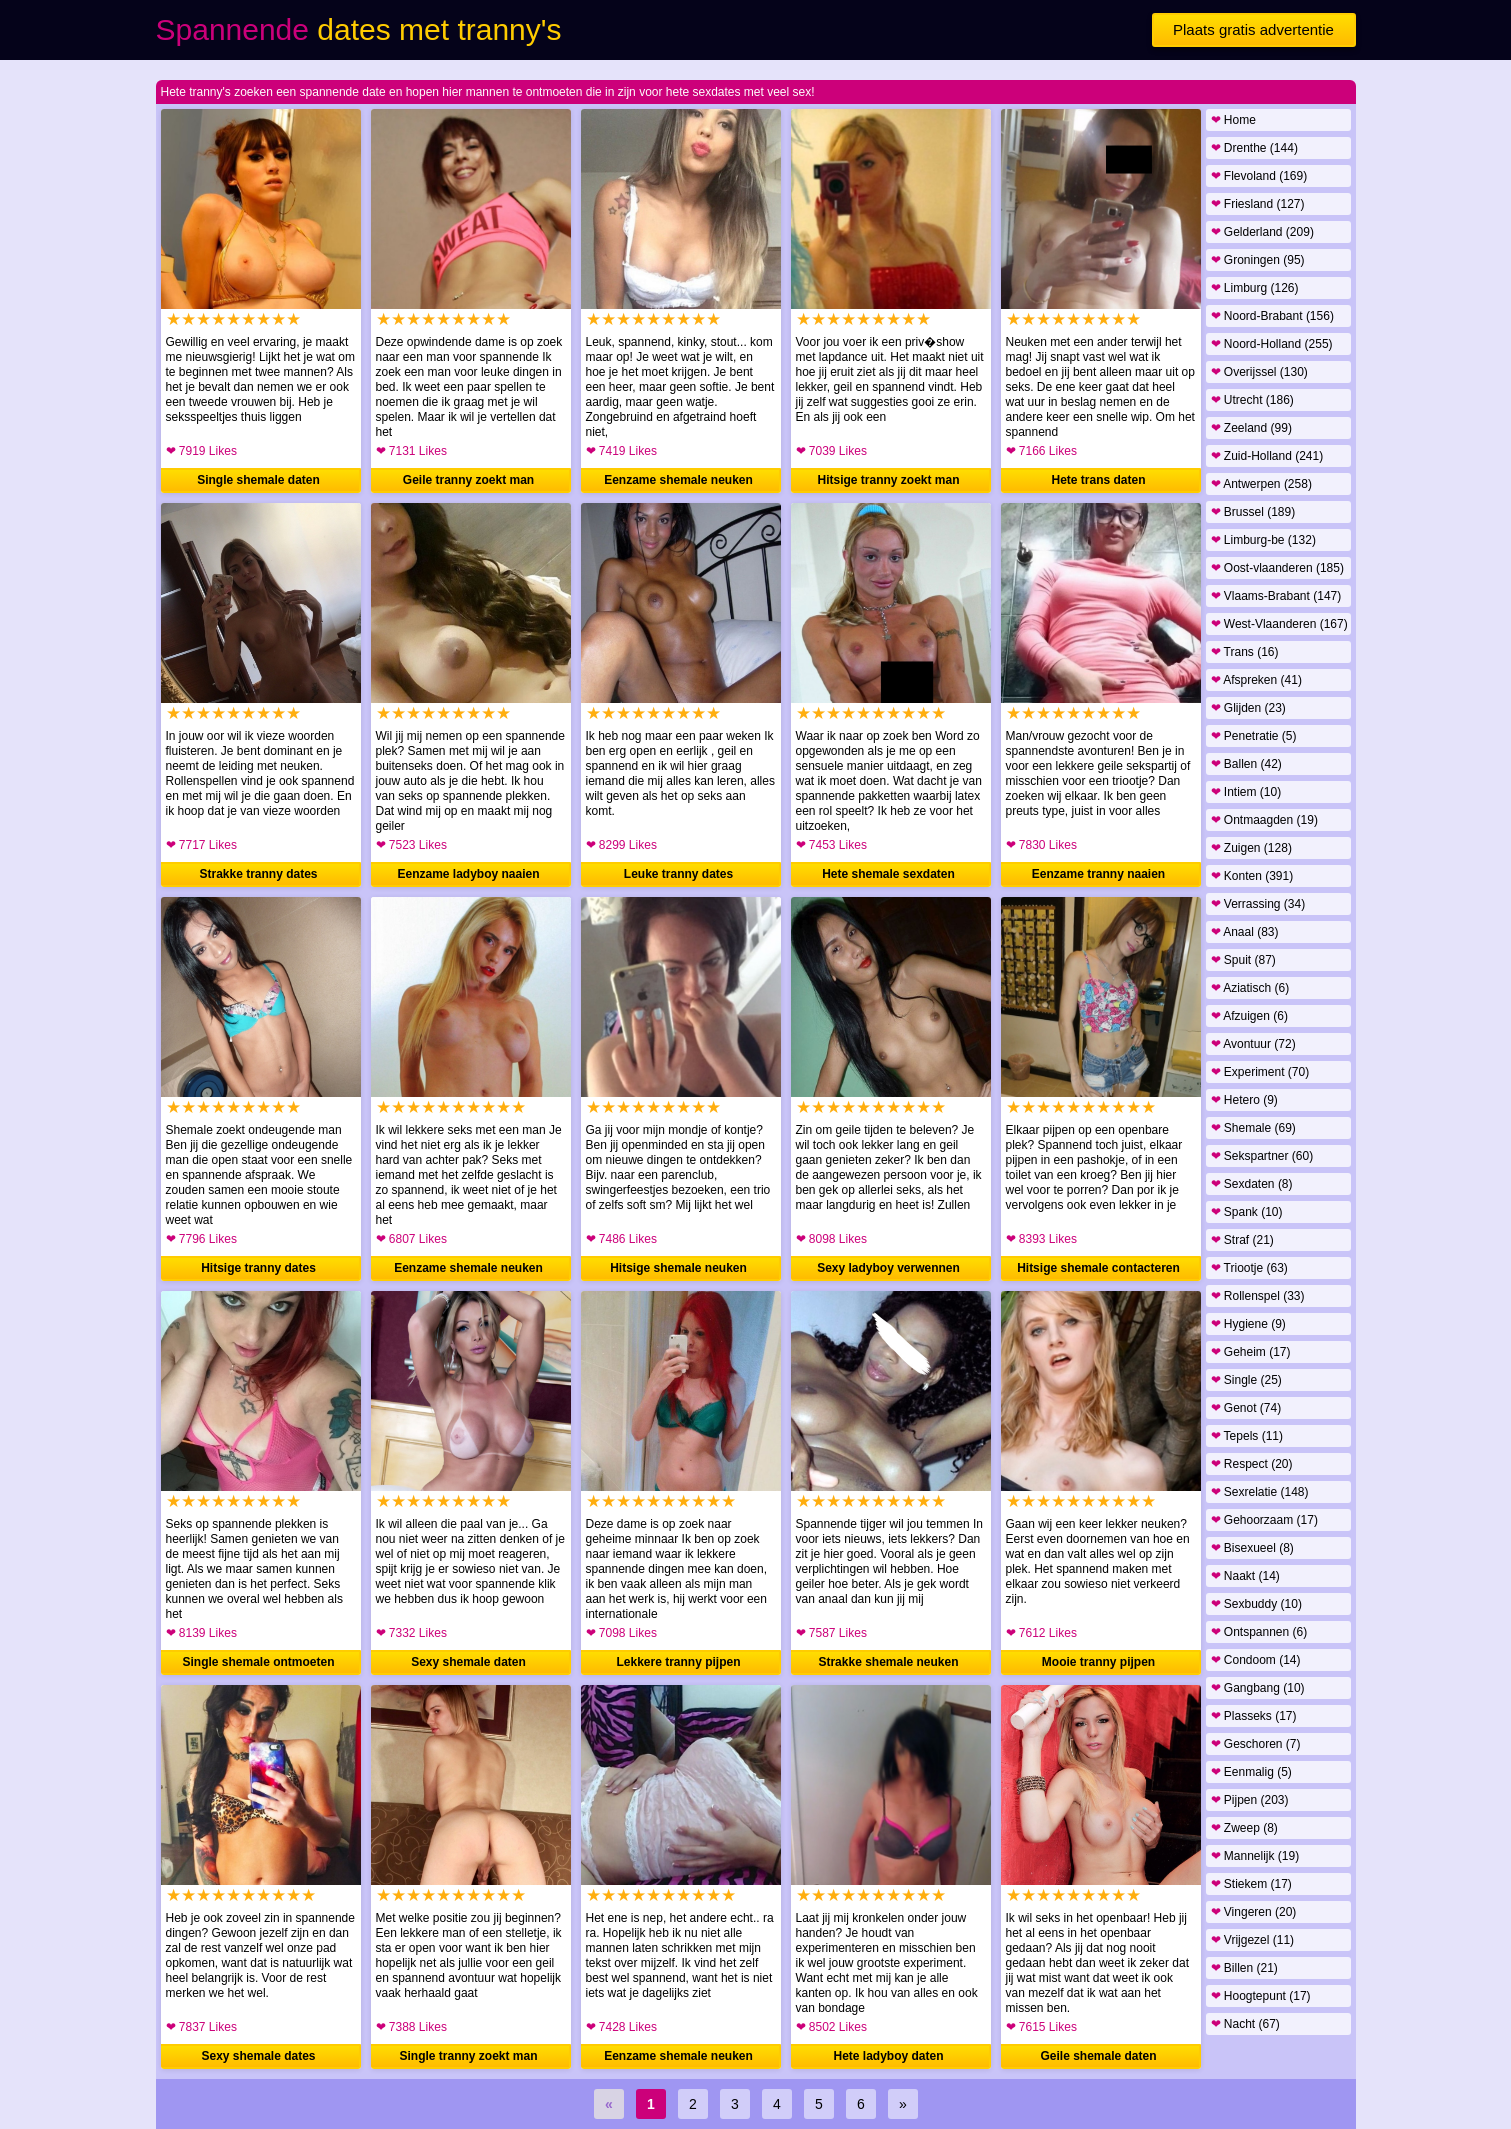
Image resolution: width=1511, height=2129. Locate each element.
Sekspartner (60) (1262, 1156)
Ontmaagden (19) (1264, 820)
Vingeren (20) (1254, 1912)
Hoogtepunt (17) (1261, 1996)
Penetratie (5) (1254, 736)
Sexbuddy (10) (1256, 1604)
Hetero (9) (1244, 1100)
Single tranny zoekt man (468, 2056)
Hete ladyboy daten (888, 2056)
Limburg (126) (1255, 288)
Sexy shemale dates (258, 2056)
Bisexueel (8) (1252, 1548)
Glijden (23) (1248, 708)
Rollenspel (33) (1258, 1296)
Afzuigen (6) (1249, 1016)
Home (1233, 120)
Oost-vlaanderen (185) (1277, 568)
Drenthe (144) (1254, 148)
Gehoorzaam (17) (1264, 1520)
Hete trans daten (1098, 480)
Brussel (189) (1253, 512)
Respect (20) (1252, 1464)
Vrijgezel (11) (1253, 1940)
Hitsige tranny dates (258, 1268)
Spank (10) (1247, 1212)
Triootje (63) (1249, 1268)
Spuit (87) (1243, 960)
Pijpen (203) (1250, 1800)
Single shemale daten (258, 480)
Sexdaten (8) (1252, 1184)
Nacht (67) (1245, 2024)
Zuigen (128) (1251, 848)
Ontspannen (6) (1259, 1632)
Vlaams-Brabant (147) (1276, 596)
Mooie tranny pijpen (1098, 1662)
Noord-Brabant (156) (1272, 316)
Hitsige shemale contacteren (1098, 1268)
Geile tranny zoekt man (468, 480)
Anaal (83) (1245, 932)
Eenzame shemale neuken (678, 480)
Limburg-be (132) (1263, 540)
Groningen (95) (1258, 260)
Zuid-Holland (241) (1267, 456)
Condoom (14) (1256, 1660)
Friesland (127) (1258, 204)
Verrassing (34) (1258, 904)
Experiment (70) (1260, 1072)
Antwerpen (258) (1261, 484)
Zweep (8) (1244, 1828)
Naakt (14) (1245, 1576)
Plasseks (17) (1254, 1716)
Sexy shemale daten (468, 1662)
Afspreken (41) (1256, 680)
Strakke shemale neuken (888, 1662)
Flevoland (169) (1259, 176)
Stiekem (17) (1251, 1884)
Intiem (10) (1246, 792)
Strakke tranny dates (258, 874)
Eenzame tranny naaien (1098, 874)
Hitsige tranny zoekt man (888, 480)
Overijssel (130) (1259, 372)
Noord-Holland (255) (1272, 344)
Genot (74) (1246, 1408)
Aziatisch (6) (1250, 988)
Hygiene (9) (1248, 1324)
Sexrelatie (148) (1260, 1492)
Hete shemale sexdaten (888, 874)
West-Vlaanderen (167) (1279, 624)
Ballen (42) (1246, 764)
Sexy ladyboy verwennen (888, 1268)
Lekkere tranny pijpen (678, 1662)
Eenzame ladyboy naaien (468, 874)
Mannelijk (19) (1255, 1856)
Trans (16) (1245, 652)
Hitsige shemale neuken (678, 1268)
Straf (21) (1242, 1240)
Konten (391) (1252, 876)
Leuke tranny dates (678, 874)
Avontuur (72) (1253, 1044)
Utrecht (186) (1252, 400)
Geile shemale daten (1098, 2056)
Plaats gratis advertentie (1253, 29)
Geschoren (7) (1256, 1744)
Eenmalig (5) (1251, 1772)
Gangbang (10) (1258, 1688)
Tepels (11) (1247, 1436)
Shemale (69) (1253, 1128)
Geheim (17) (1251, 1352)
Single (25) (1246, 1380)
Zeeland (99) (1251, 428)
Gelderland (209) (1262, 232)
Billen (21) (1244, 1968)
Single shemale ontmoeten (258, 1662)
